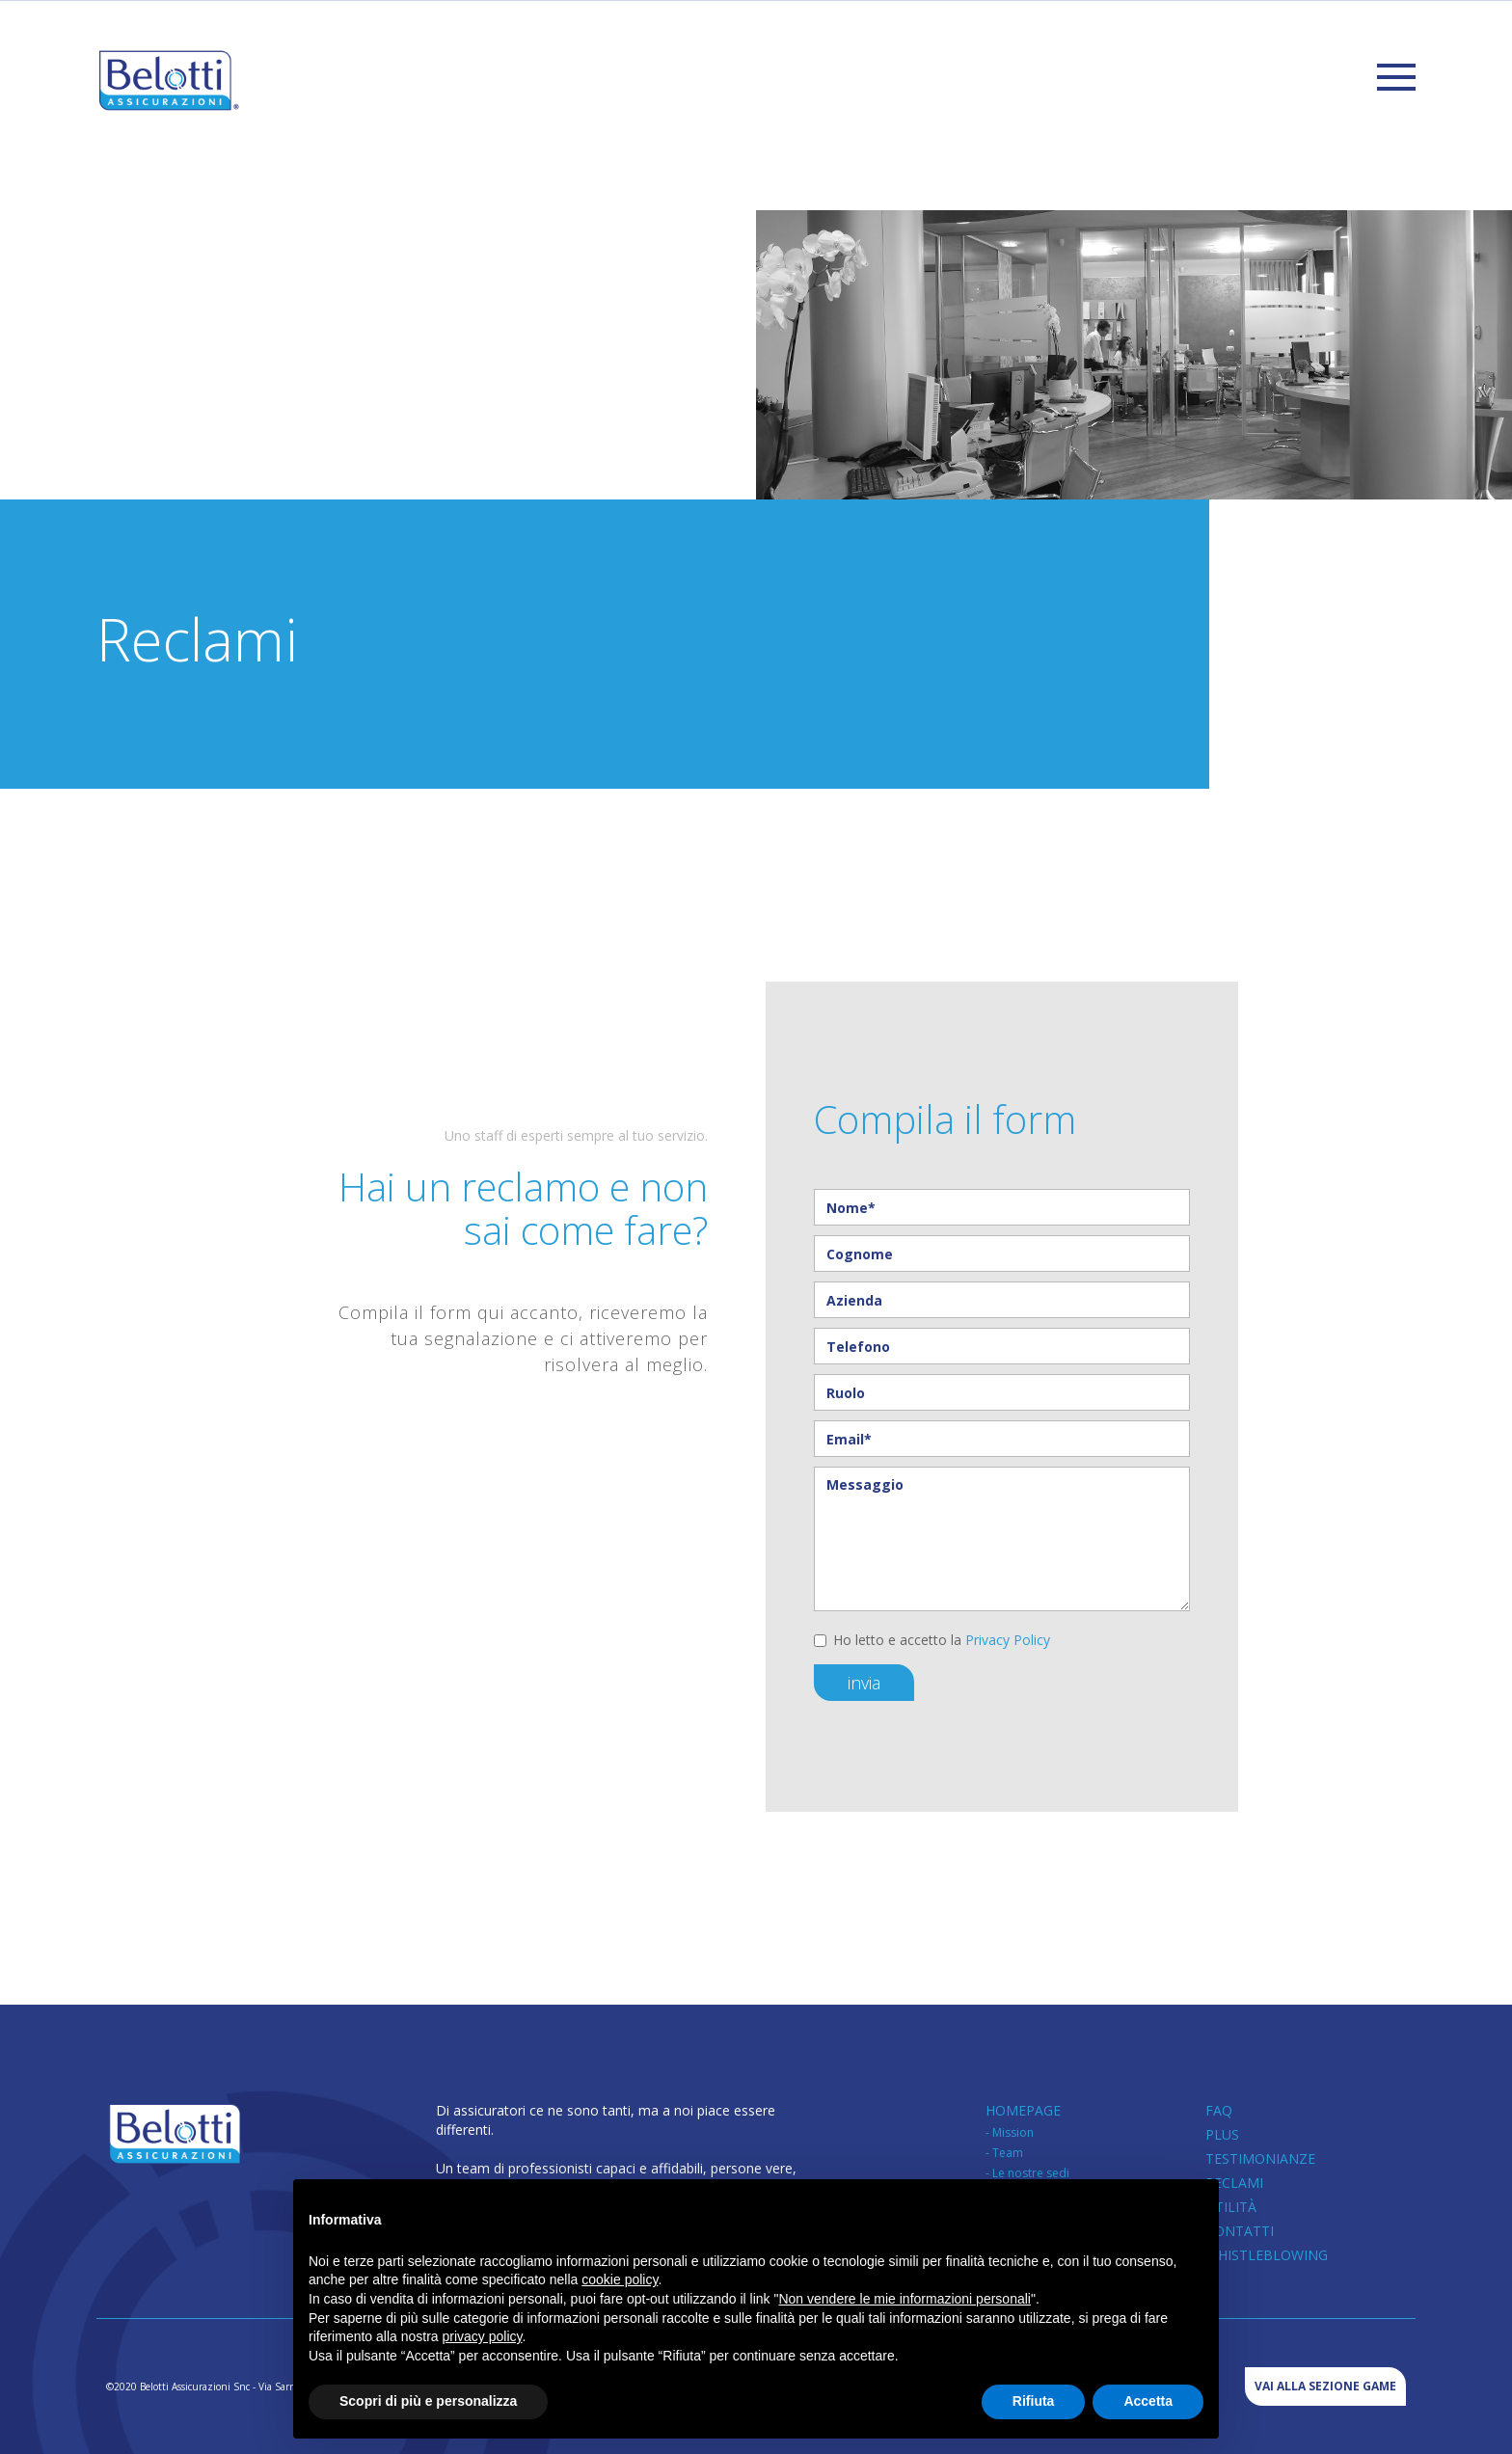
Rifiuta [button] (1033, 2401)
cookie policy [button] (619, 2279)
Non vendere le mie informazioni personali (904, 2298)
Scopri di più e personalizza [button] (428, 2401)
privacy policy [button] (483, 2336)
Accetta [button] (1148, 2401)
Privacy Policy (1007, 1640)
